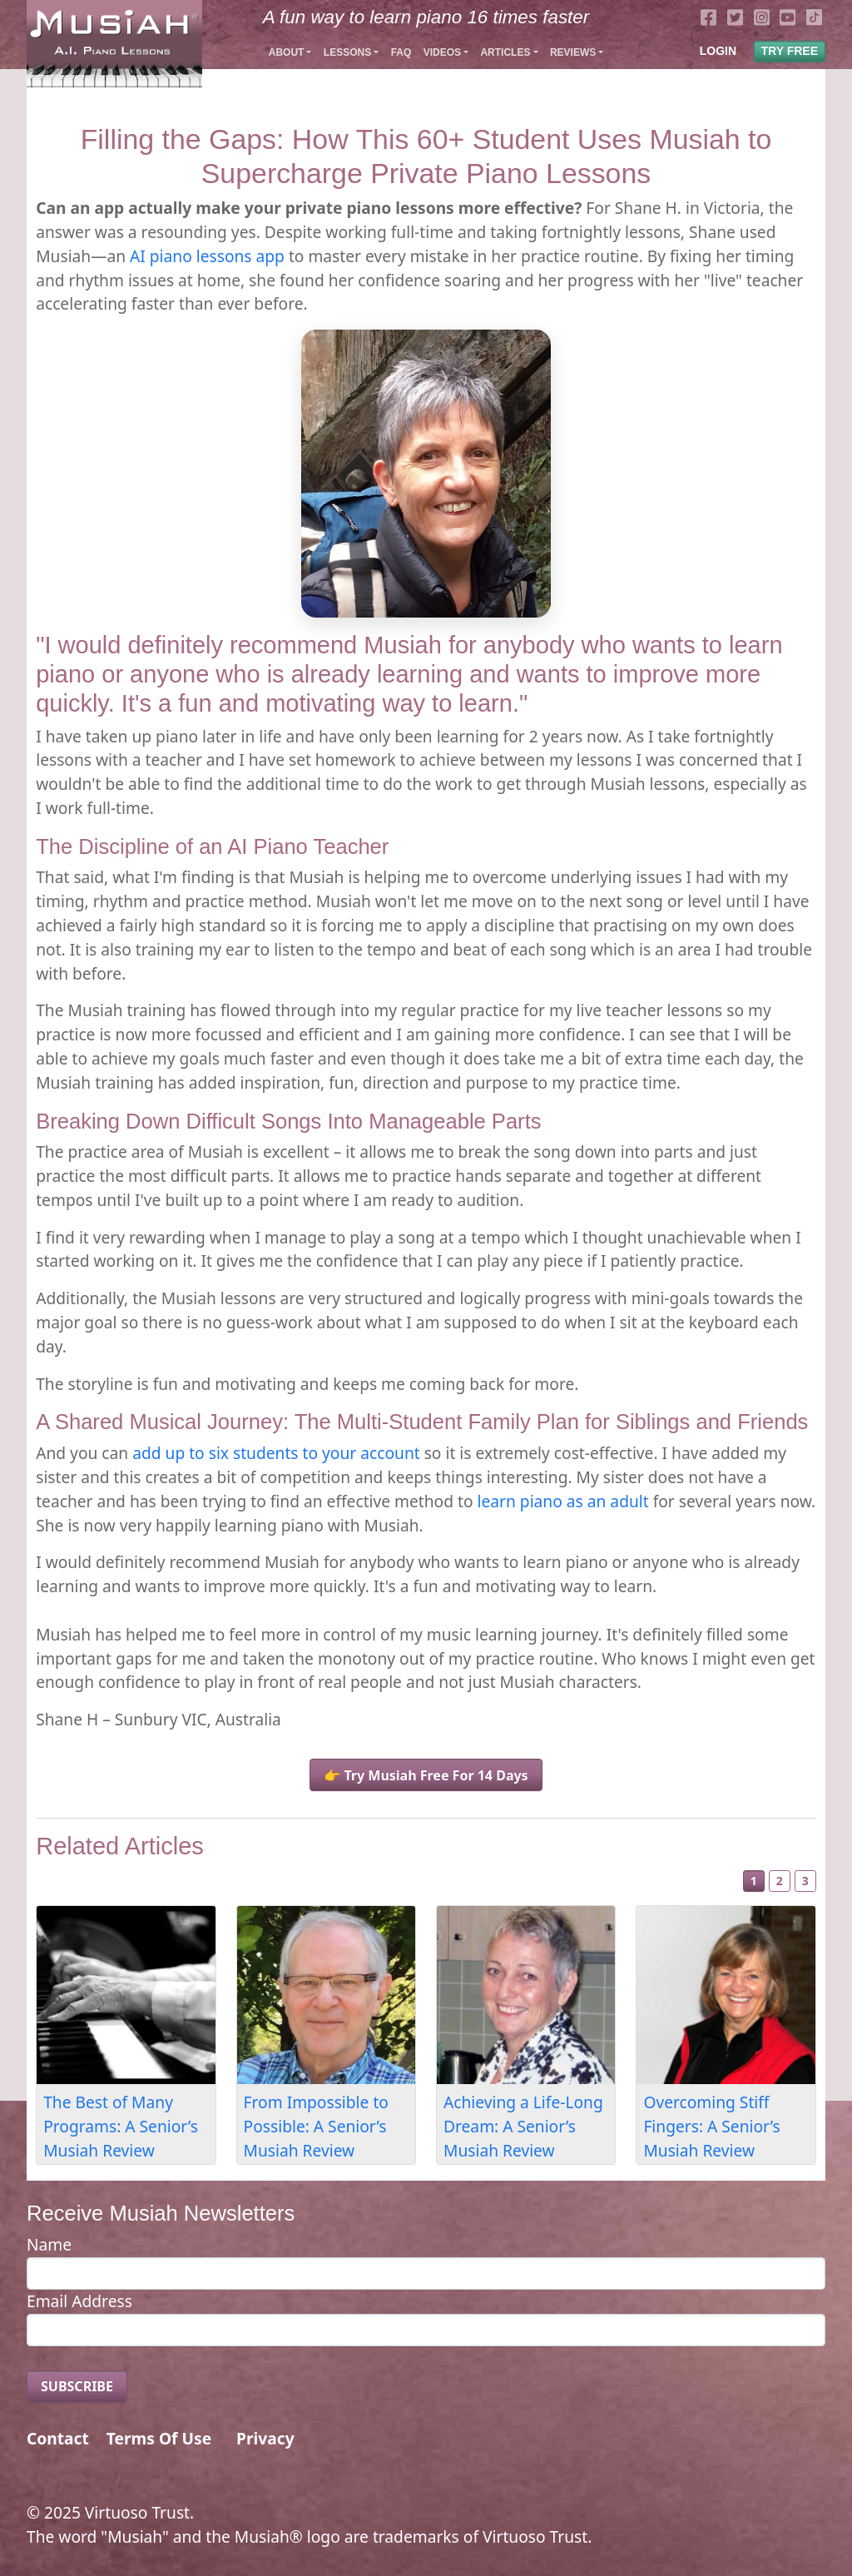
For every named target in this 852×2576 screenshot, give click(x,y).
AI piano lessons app (207, 256)
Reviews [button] (573, 52)
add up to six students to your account (276, 1453)
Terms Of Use (158, 2438)
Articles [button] (505, 52)
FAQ (401, 52)
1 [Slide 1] (753, 1881)
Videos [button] (442, 52)
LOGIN (718, 50)
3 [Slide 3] (805, 1881)
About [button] (287, 52)
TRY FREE (789, 50)
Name (49, 2244)
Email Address (79, 2301)
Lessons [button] (347, 52)
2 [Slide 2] (779, 1881)
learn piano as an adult (563, 1501)
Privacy (265, 2438)
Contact (58, 2438)
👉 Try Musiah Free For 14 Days (426, 1775)
